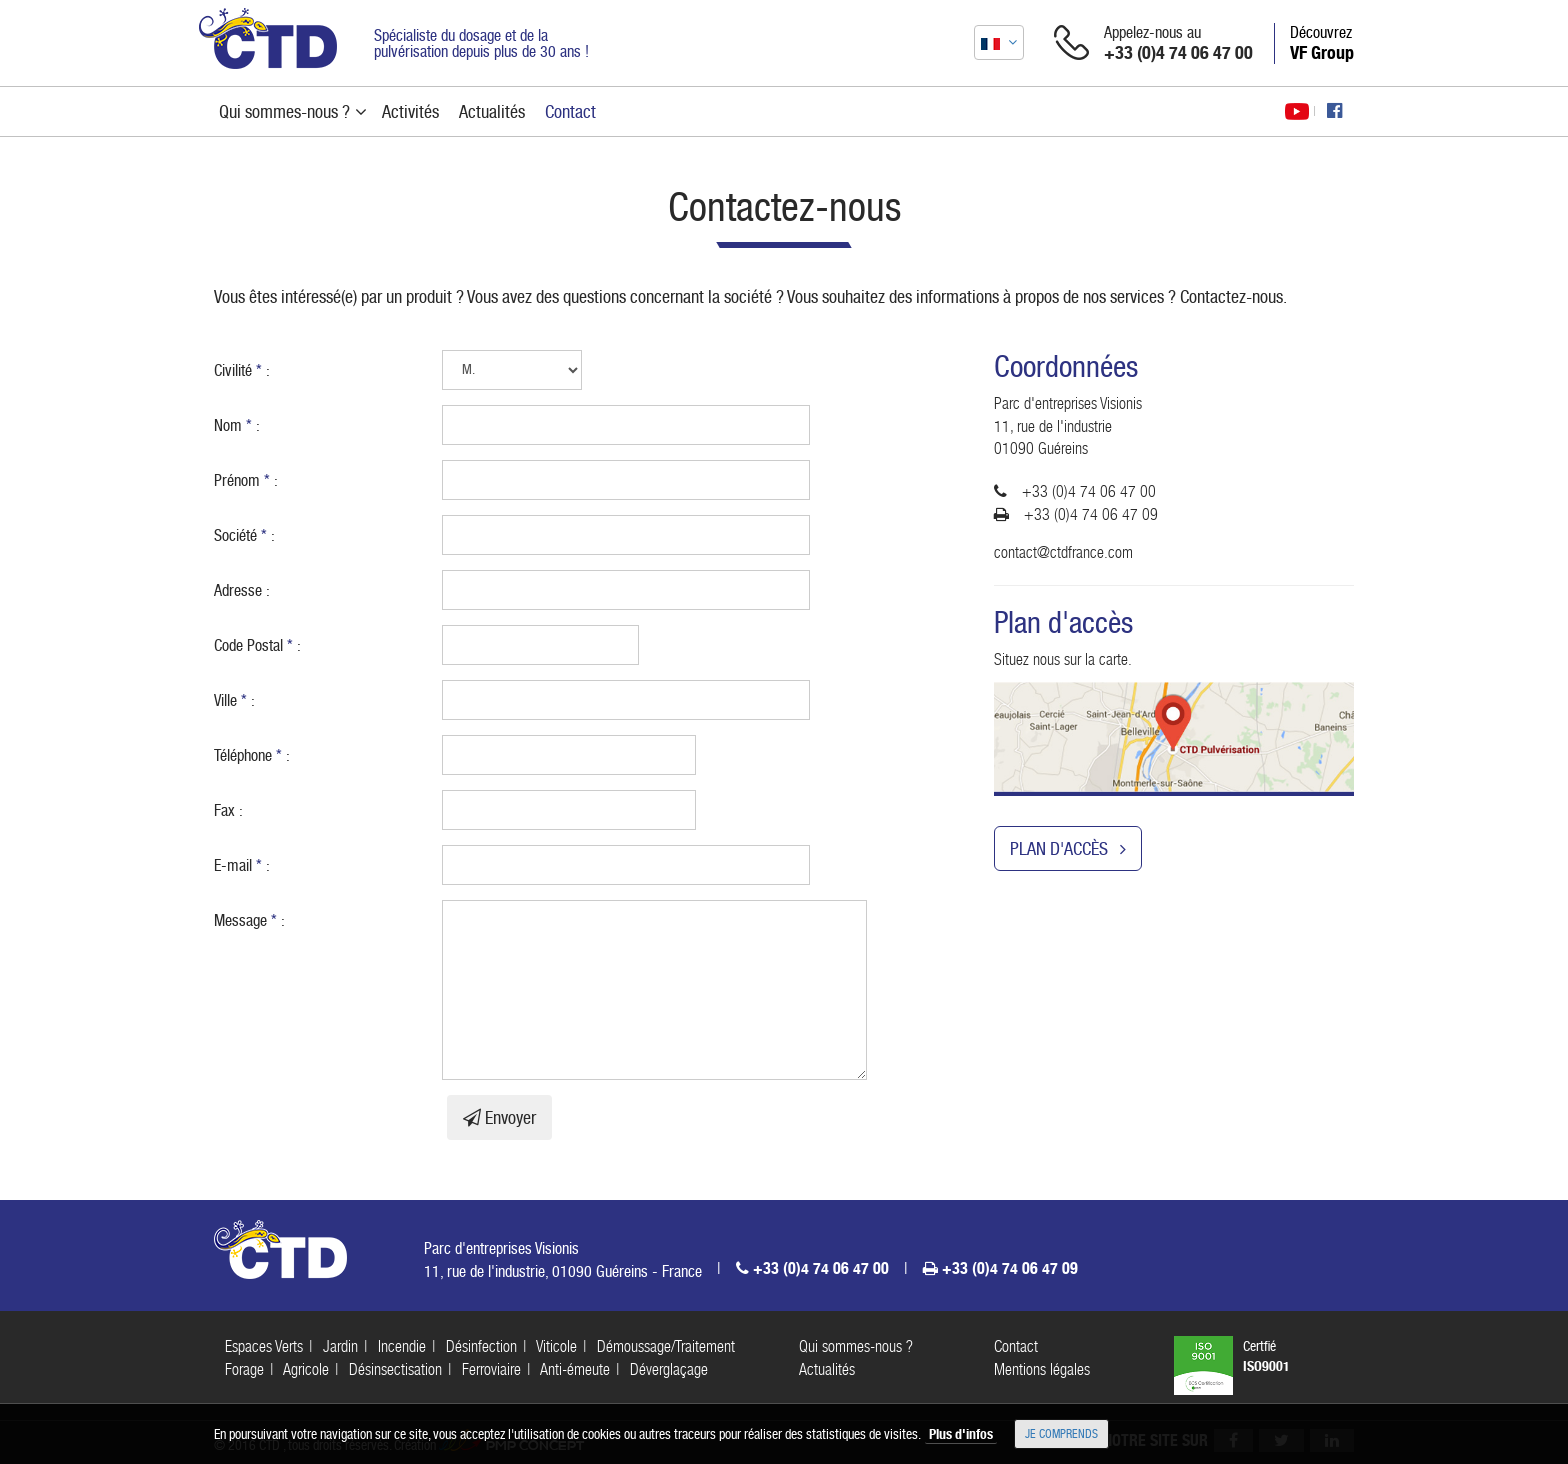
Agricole (306, 1369)
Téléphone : (252, 755)
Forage (244, 1369)
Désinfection (481, 1346)
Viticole (556, 1346)
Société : (244, 535)
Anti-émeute (575, 1369)
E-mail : (242, 865)
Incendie (402, 1346)
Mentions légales (1042, 1369)
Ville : (234, 700)
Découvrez (1322, 43)
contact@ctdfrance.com (1063, 552)
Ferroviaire (491, 1369)
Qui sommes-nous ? (856, 1346)
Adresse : (242, 590)
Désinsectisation (395, 1369)
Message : (249, 920)
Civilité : (242, 370)
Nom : (237, 425)
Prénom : (246, 480)
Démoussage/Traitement (666, 1346)
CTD (268, 38)
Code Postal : (257, 645)
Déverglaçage (669, 1369)
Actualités (827, 1369)
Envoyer (499, 1117)
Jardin (340, 1346)
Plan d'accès (1068, 848)
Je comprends (1061, 1434)
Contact (1016, 1346)
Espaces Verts (264, 1346)
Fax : (228, 810)
